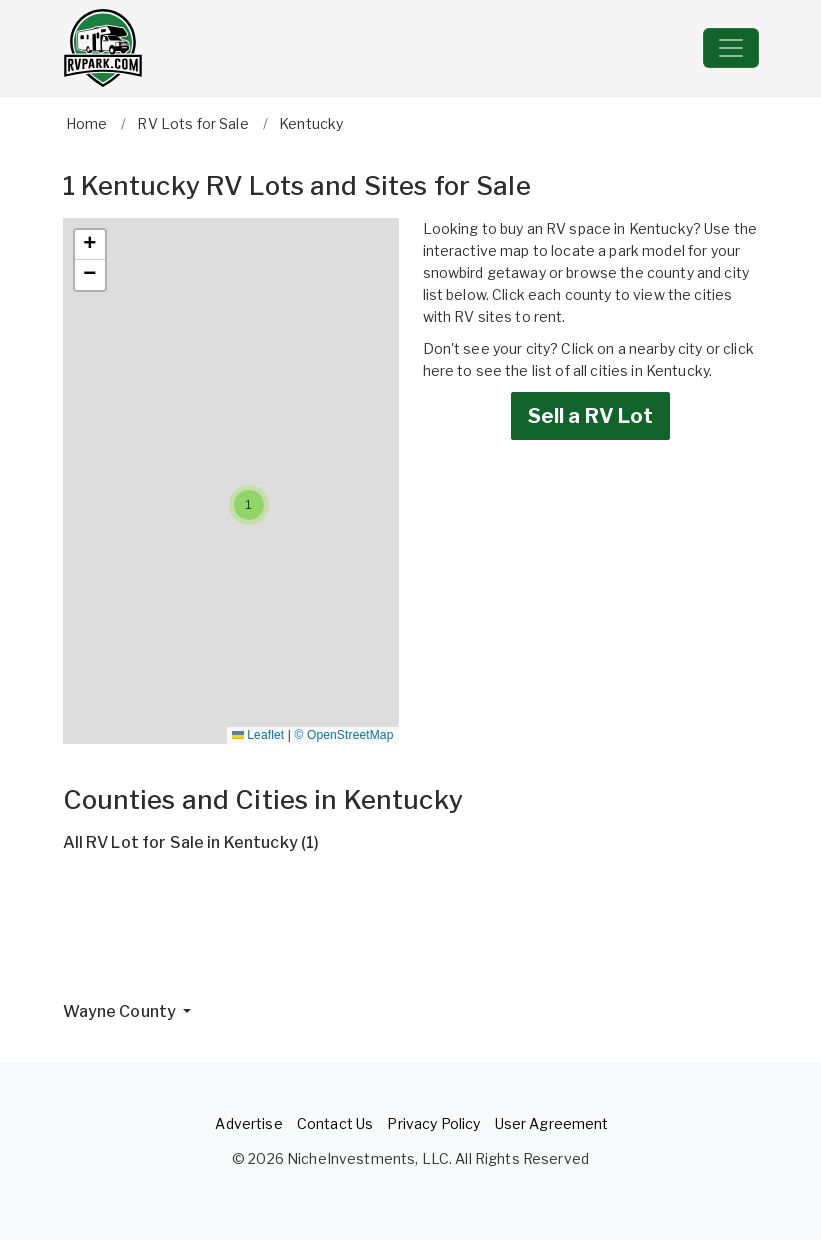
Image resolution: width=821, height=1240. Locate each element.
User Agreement (552, 1123)
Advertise (248, 1123)
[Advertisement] (411, 935)
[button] (249, 505)
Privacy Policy (433, 1123)
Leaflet (258, 735)
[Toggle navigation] (731, 48)
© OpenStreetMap (344, 735)
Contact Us (335, 1123)
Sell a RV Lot (591, 416)
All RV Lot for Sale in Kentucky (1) (191, 842)
